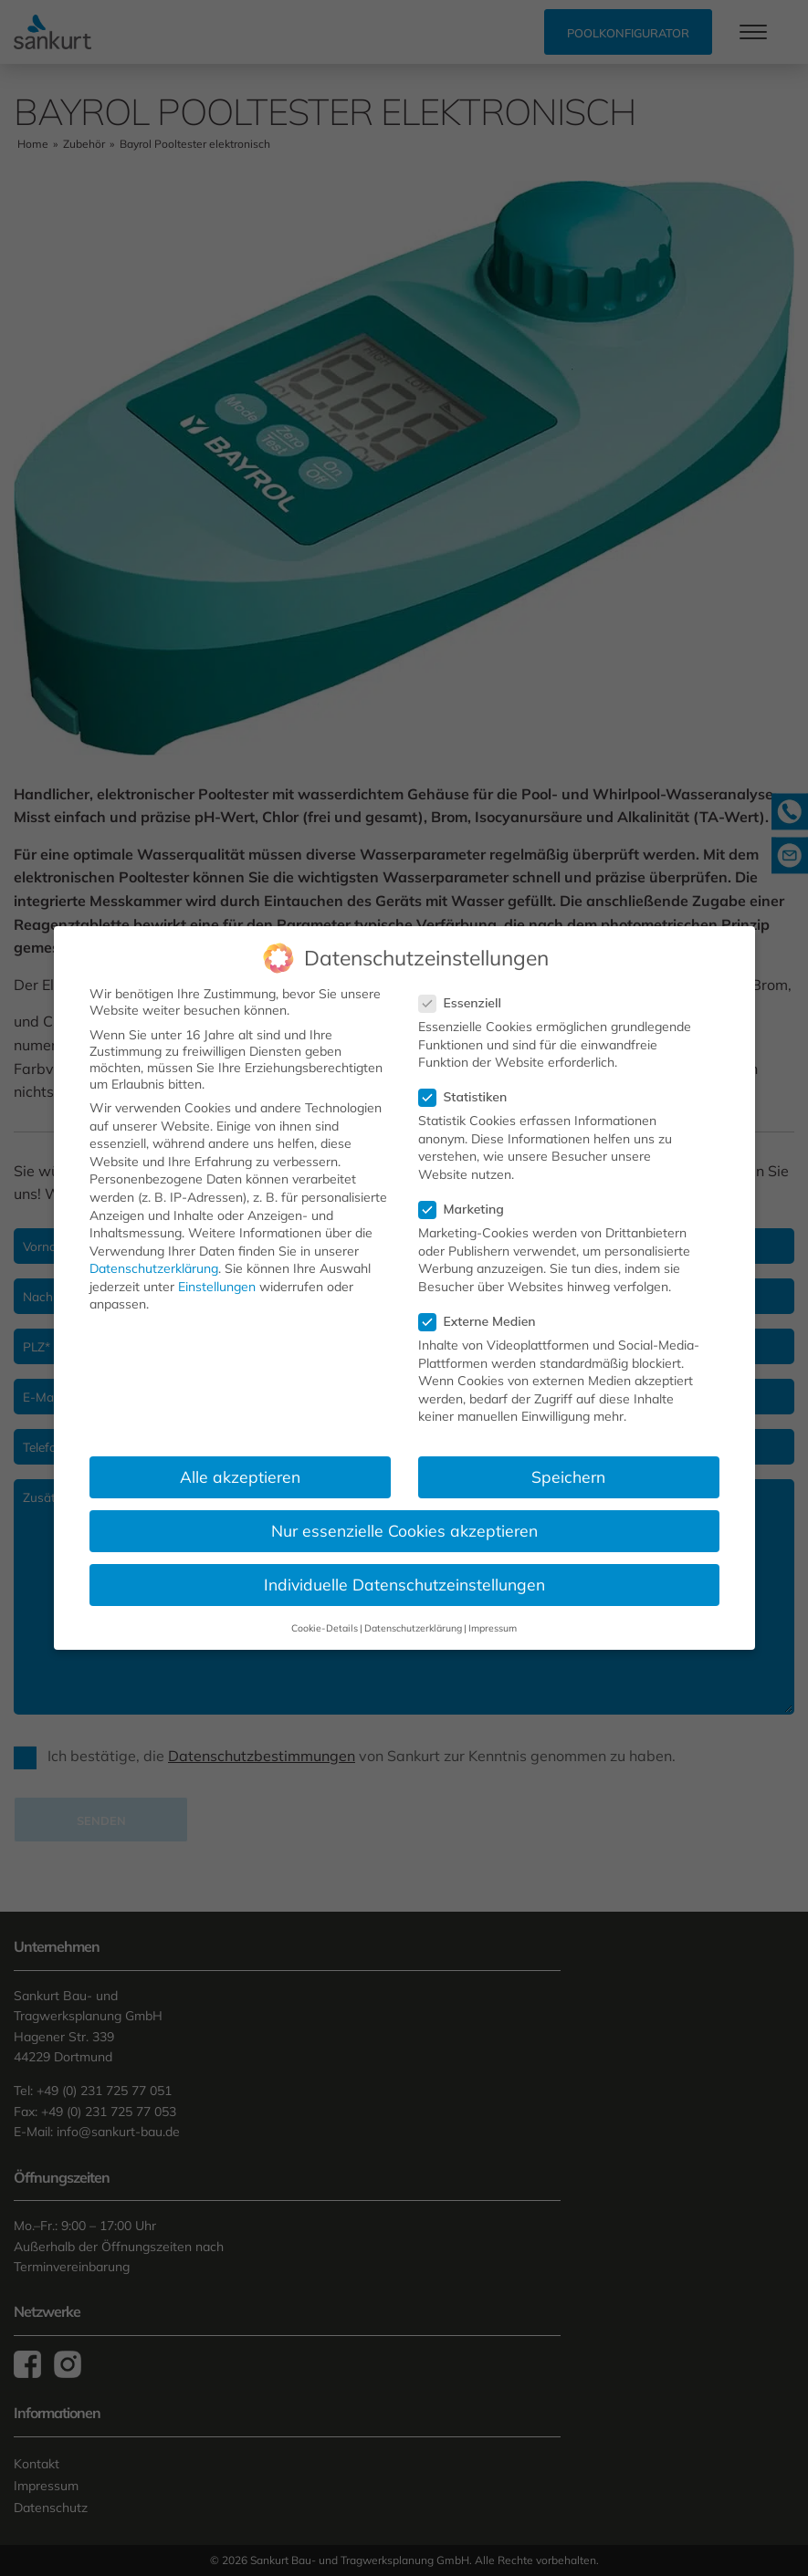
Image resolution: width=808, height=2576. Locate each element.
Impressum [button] (492, 1627)
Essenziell (465, 1002)
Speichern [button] (568, 1476)
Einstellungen (217, 1286)
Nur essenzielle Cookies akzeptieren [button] (404, 1530)
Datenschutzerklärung (153, 1268)
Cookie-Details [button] (324, 1627)
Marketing (467, 1209)
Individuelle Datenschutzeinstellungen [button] (404, 1584)
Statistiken (468, 1097)
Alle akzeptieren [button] (240, 1476)
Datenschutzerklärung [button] (413, 1627)
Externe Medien (483, 1321)
